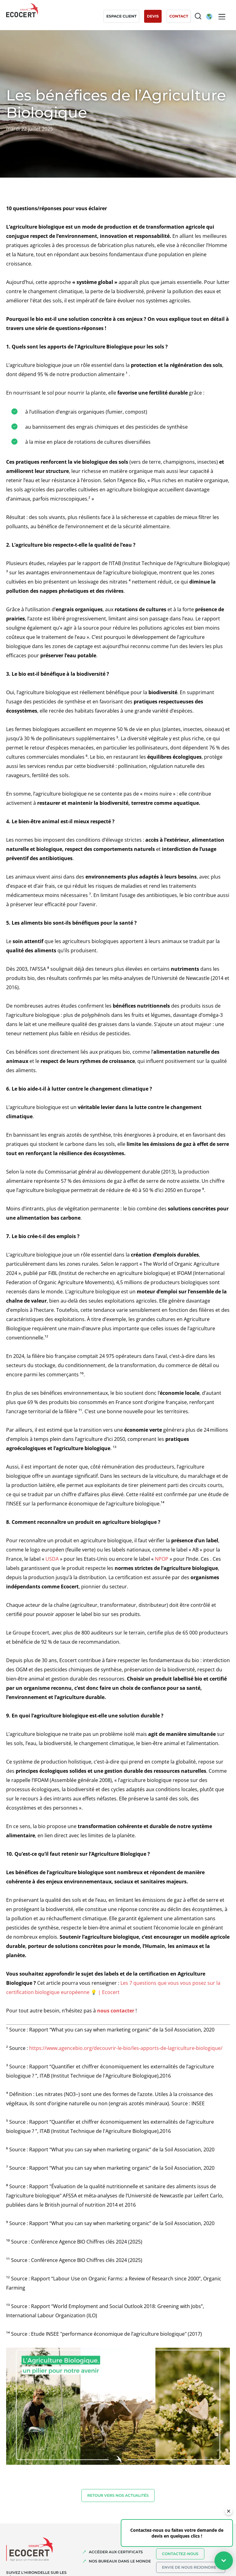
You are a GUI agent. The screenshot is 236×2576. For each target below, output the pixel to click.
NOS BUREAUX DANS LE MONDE (120, 2561)
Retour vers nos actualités (118, 2495)
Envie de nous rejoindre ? (190, 2567)
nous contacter (116, 2010)
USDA (52, 1558)
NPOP (161, 1558)
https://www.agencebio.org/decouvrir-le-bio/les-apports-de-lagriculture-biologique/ (125, 2048)
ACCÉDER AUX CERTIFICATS (116, 2552)
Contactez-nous (180, 2553)
